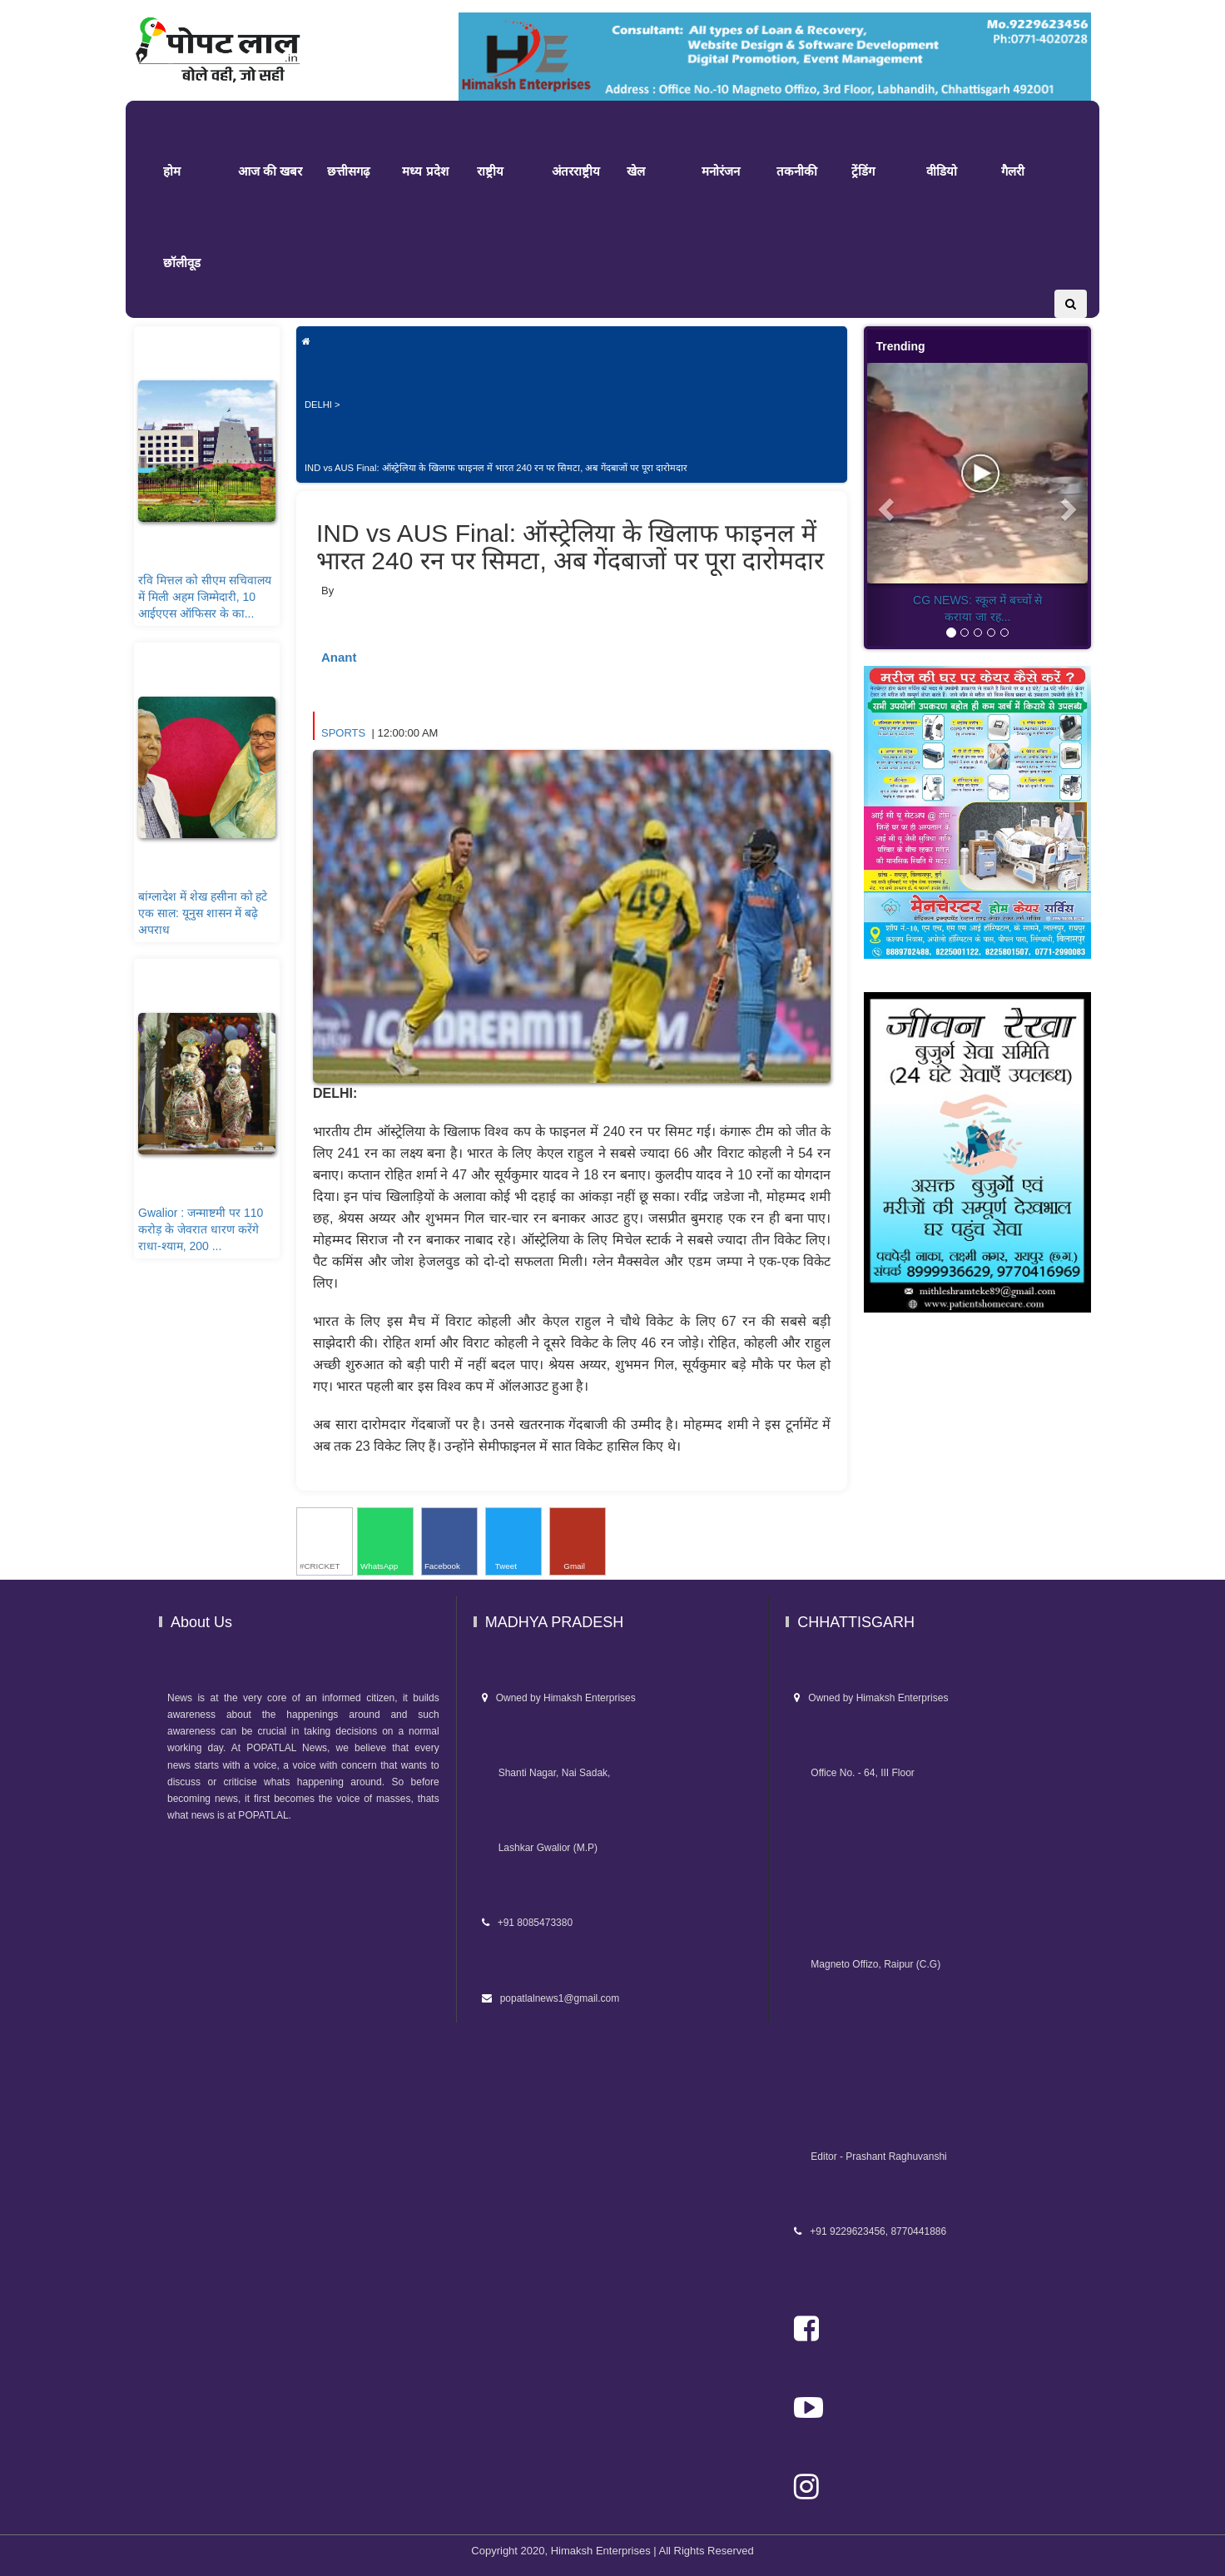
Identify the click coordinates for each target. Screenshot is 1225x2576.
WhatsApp (379, 1566)
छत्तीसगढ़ (348, 171)
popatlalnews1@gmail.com (551, 1998)
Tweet (506, 1566)
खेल (636, 171)
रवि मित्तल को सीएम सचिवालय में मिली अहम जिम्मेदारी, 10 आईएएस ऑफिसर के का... (204, 596)
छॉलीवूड (182, 263)
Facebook (442, 1566)
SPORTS (345, 733)
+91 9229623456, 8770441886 (870, 2231)
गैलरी (1012, 171)
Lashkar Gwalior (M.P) (540, 1848)
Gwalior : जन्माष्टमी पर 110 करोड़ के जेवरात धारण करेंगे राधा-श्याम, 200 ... (200, 1229)
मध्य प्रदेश (425, 171)
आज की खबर (270, 171)
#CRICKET (320, 1566)
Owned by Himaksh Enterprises (559, 1698)
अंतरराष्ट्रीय (576, 171)
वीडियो (941, 171)
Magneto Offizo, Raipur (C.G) (867, 1964)
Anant (339, 657)
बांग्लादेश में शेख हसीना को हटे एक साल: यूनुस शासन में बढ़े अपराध (202, 913)
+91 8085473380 (527, 1922)
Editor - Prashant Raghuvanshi (870, 2156)
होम (172, 171)
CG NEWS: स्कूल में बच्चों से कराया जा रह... (977, 608)
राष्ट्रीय (490, 171)
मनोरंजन (721, 171)
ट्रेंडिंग (863, 171)
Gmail (573, 1566)
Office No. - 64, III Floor (854, 1773)
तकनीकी (796, 171)
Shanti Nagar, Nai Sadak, (546, 1773)
